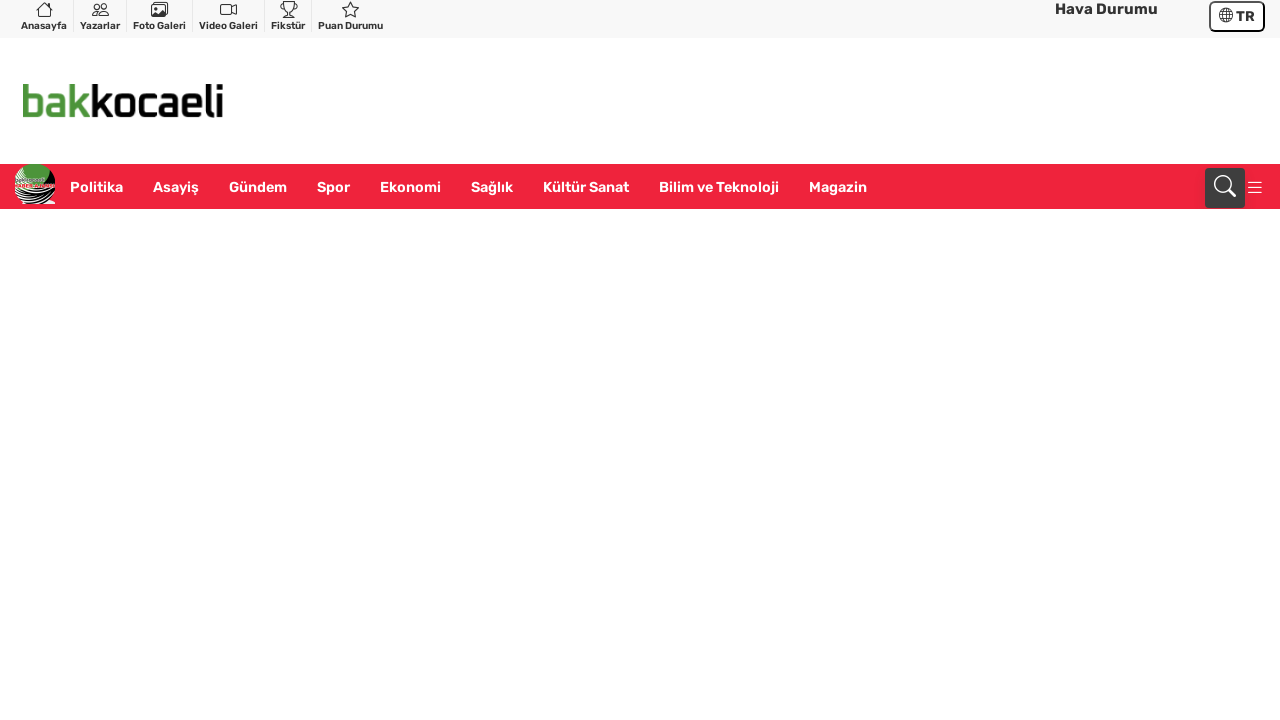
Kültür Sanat (586, 187)
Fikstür (288, 16)
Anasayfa (44, 16)
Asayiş (176, 187)
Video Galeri (228, 16)
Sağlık (492, 187)
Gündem (258, 187)
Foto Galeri (159, 16)
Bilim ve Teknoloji (719, 187)
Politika (96, 187)
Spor (333, 187)
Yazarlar (100, 16)
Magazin (838, 187)
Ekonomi (410, 187)
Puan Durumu (350, 16)
